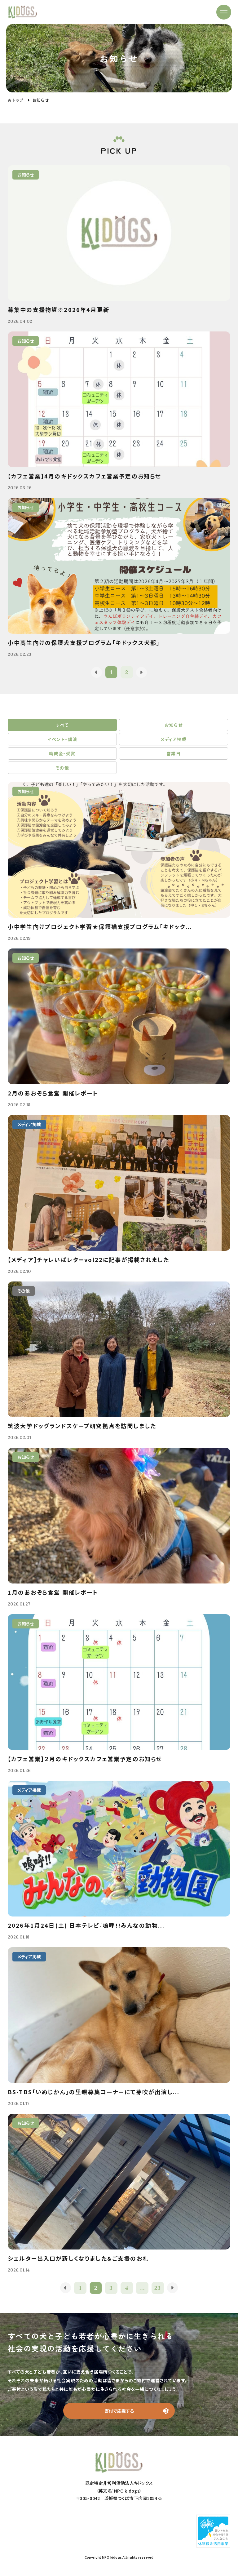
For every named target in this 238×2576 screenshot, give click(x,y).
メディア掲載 (174, 739)
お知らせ (174, 725)
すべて (62, 725)
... (142, 2287)
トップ (18, 100)
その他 (62, 768)
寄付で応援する (119, 2411)
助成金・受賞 (62, 753)
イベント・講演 (62, 739)
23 (157, 2287)
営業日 (173, 753)
